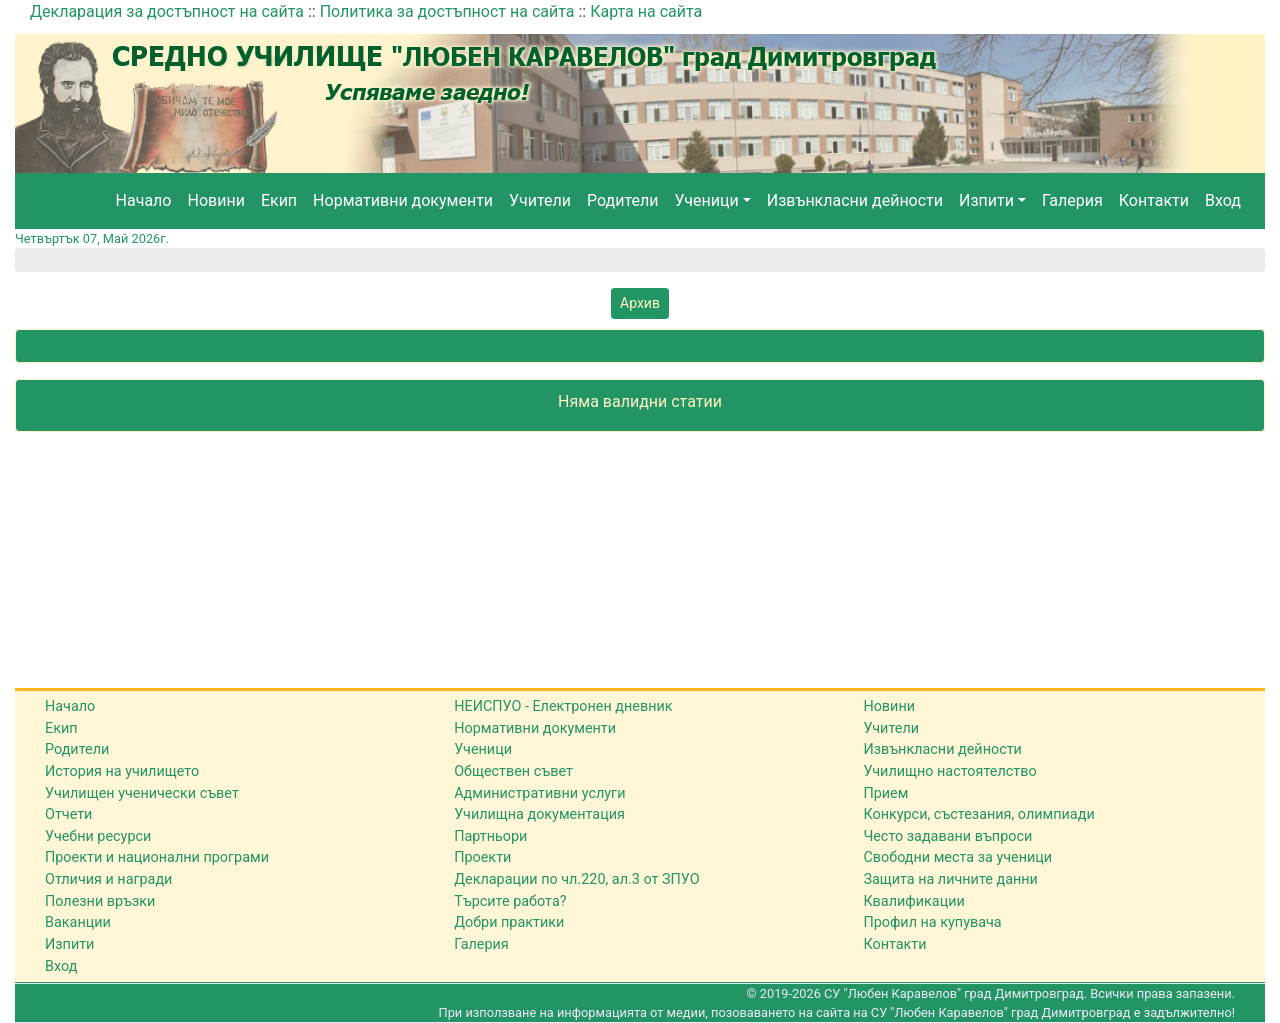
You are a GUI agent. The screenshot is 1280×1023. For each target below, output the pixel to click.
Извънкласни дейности (855, 200)
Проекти (482, 857)
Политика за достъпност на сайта (447, 11)
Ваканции (78, 922)
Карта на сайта (646, 11)
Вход (1223, 200)
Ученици (706, 200)
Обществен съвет (513, 771)
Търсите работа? (510, 901)
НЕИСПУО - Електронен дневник (563, 706)
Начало (144, 200)
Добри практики (509, 922)
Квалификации (913, 901)
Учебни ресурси (98, 836)
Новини (216, 200)
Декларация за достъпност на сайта (167, 11)
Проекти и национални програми (157, 857)
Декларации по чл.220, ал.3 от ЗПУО (576, 879)
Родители (622, 200)
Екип (279, 200)
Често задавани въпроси (947, 836)
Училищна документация (539, 814)
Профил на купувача (932, 922)
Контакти (1154, 200)
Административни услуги (539, 793)
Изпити (986, 200)
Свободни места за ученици (957, 857)
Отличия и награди (108, 879)
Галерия (1072, 200)
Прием (885, 793)
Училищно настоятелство (949, 771)
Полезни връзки (100, 901)
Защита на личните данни (950, 879)
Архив (640, 303)
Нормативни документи (403, 200)
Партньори (490, 836)
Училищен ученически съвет (142, 793)
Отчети (68, 814)
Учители (540, 200)
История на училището (122, 771)
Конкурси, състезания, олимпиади (978, 814)
